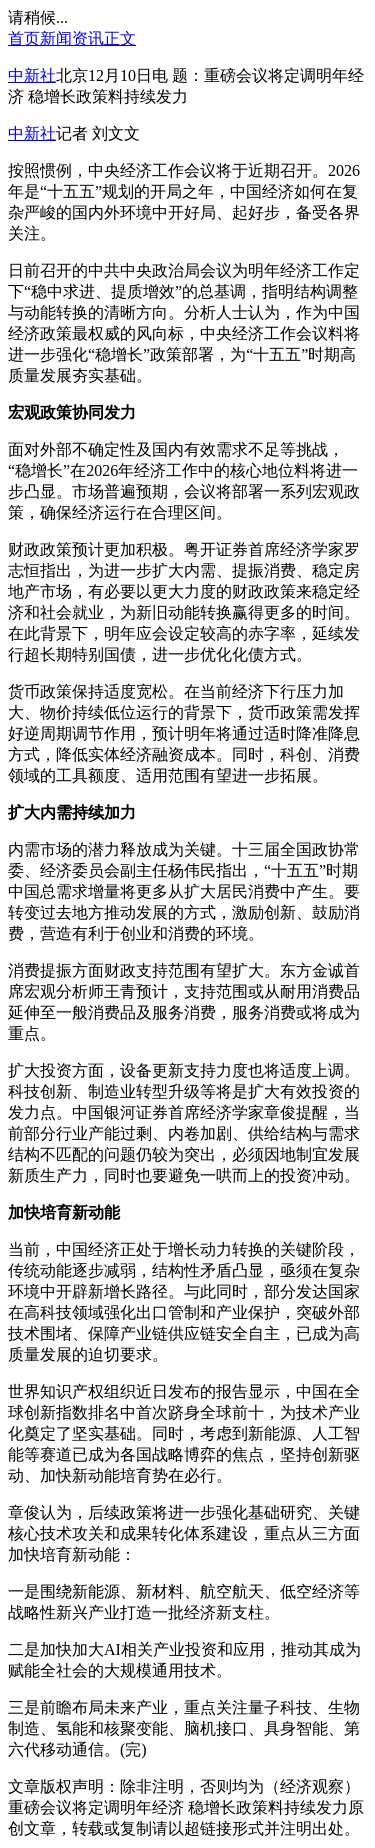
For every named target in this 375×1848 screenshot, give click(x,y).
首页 (24, 38)
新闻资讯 (72, 38)
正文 (120, 38)
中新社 (32, 75)
